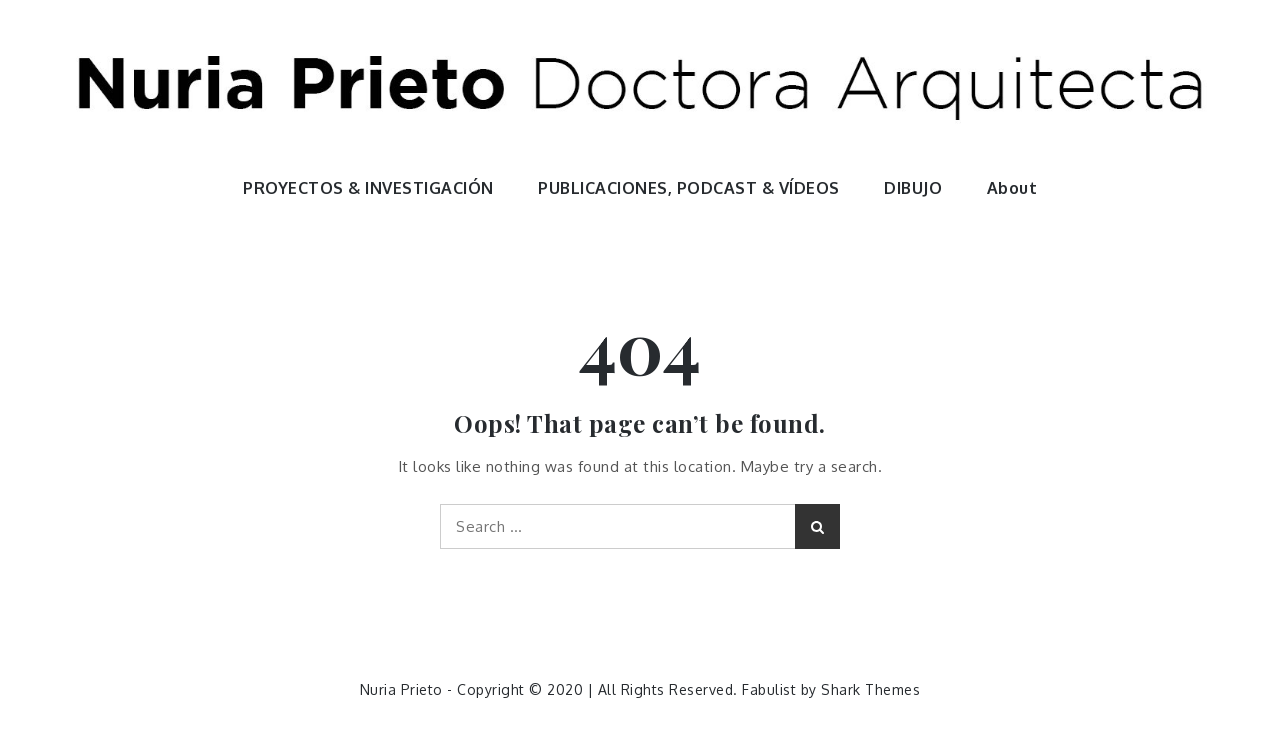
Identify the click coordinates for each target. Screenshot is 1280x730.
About (1012, 188)
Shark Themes (870, 689)
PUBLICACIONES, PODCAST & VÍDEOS (689, 188)
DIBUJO (913, 188)
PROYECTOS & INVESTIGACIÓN (368, 188)
